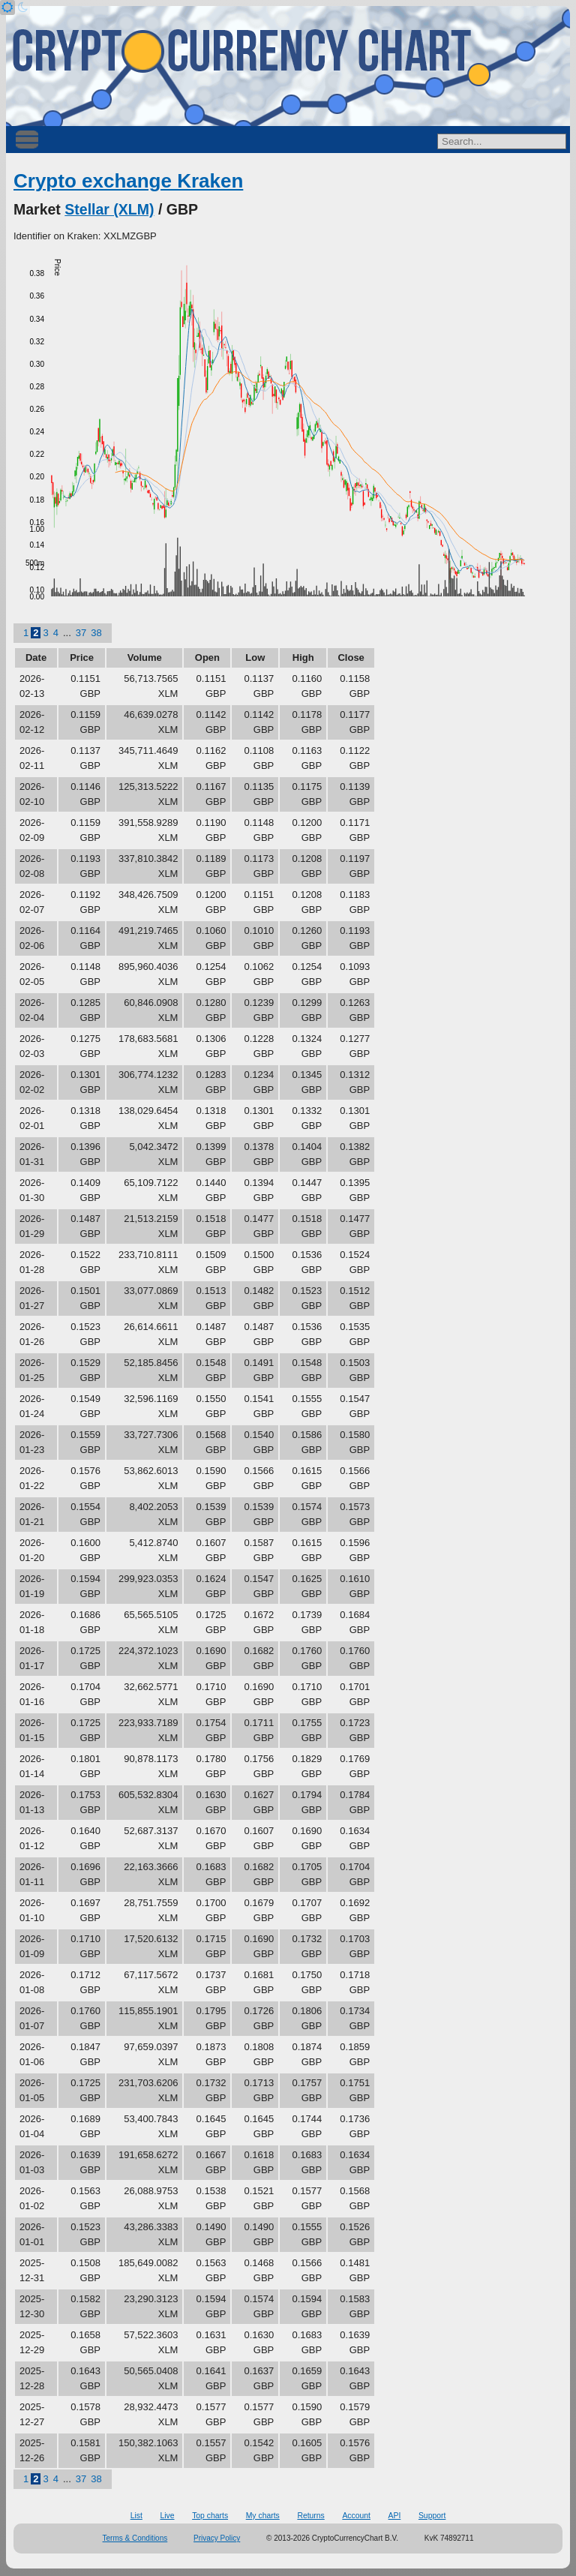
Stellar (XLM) (109, 209)
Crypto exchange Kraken (128, 181)
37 (81, 632)
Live (167, 2515)
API (394, 2515)
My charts (263, 2515)
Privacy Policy (217, 2538)
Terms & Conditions (135, 2538)
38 (96, 632)
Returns (310, 2515)
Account (356, 2515)
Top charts (210, 2515)
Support (432, 2515)
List (136, 2515)
